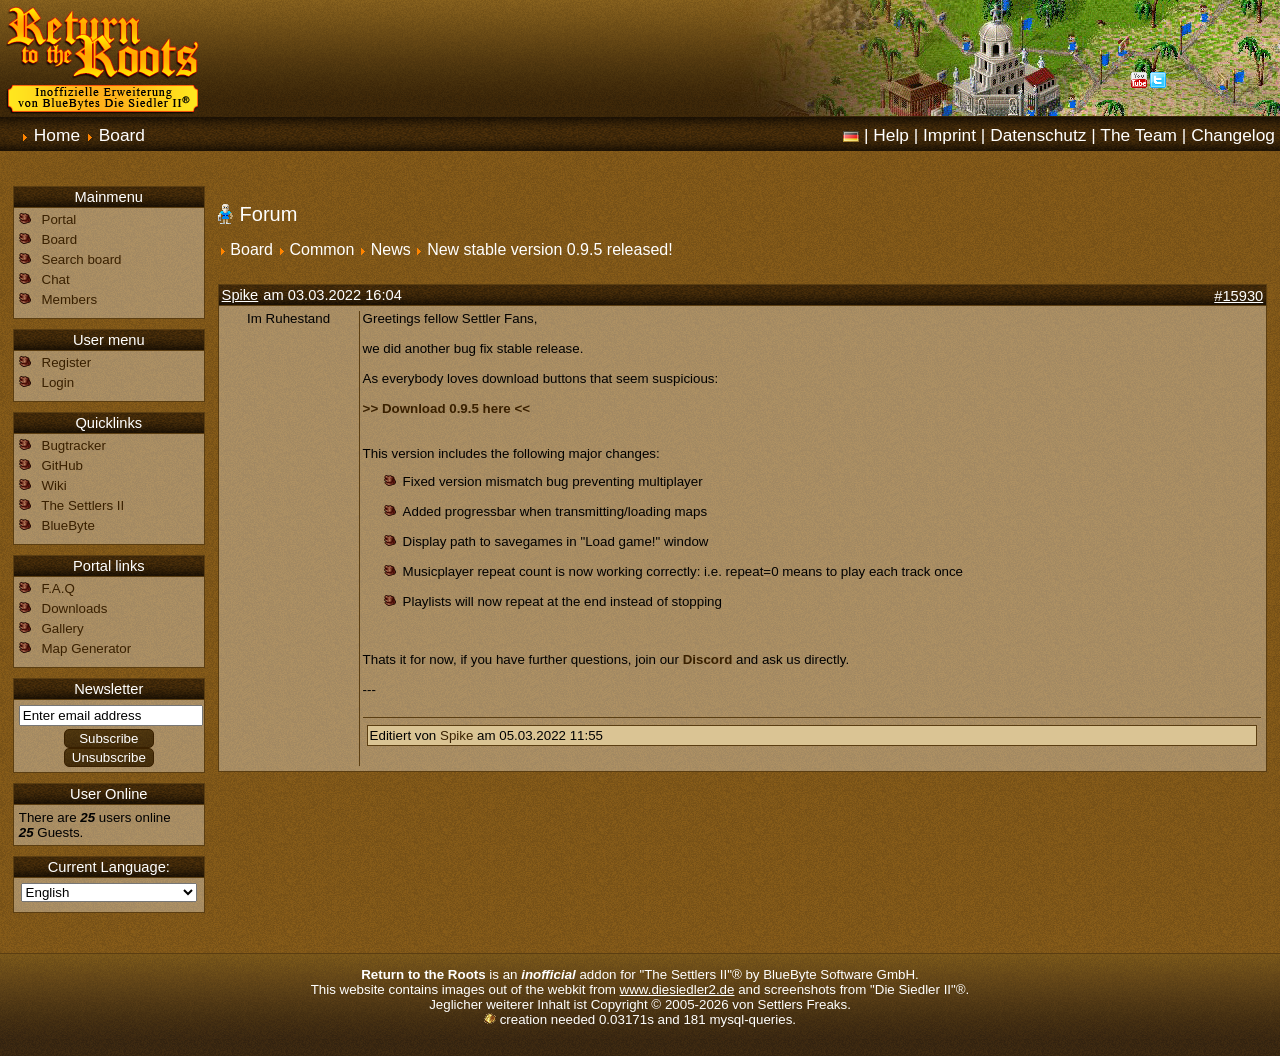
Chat (56, 279)
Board (122, 135)
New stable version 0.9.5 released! (549, 249)
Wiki (54, 485)
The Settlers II (82, 505)
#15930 (1238, 296)
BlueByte (68, 525)
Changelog (1233, 135)
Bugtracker (74, 445)
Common (321, 249)
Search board (82, 259)
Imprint (949, 135)
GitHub (62, 465)
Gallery (63, 628)
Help (891, 135)
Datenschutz (1038, 135)
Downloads (75, 608)
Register (67, 362)
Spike (240, 295)
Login (58, 382)
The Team (1138, 135)
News (391, 249)
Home (57, 135)
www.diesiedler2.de (677, 989)
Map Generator (87, 648)
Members (70, 299)
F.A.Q (58, 588)
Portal (59, 219)
